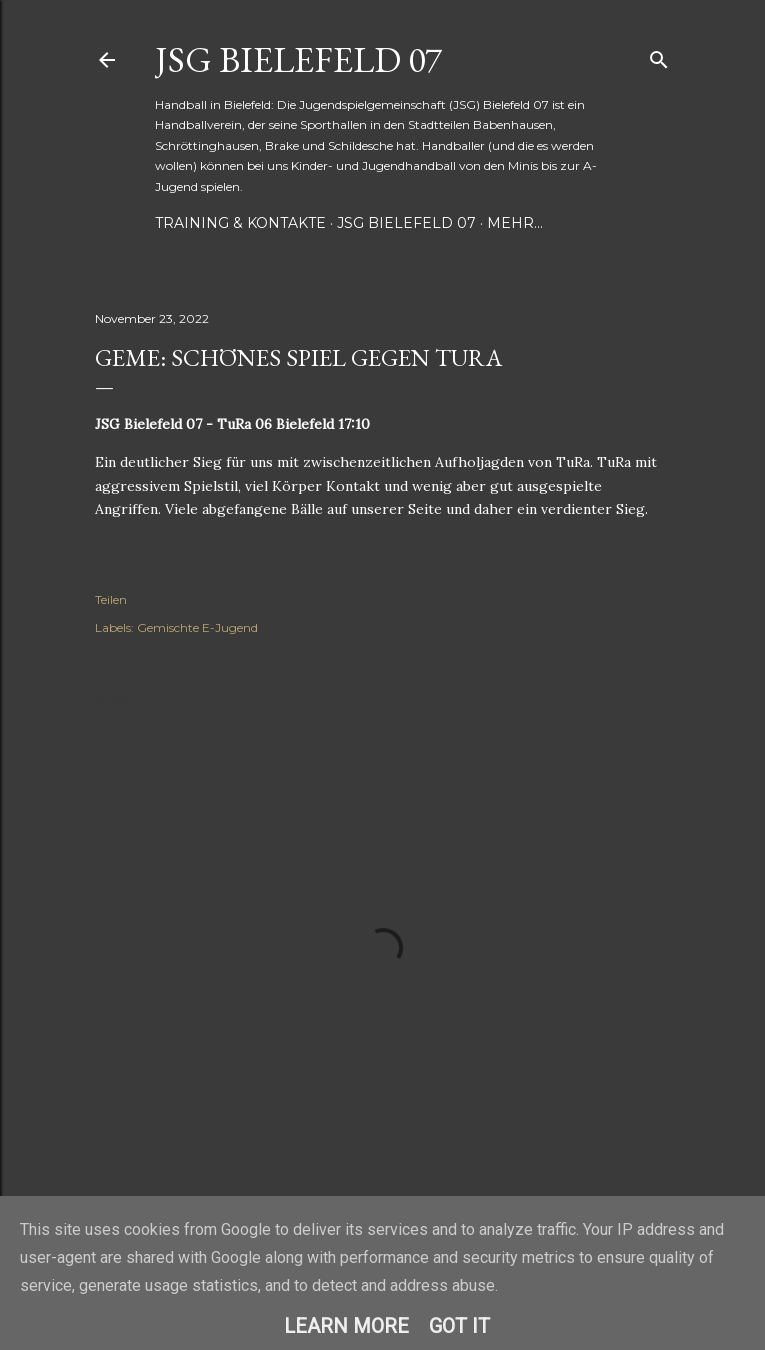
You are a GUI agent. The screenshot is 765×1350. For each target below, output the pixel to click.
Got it (459, 1326)
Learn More (346, 1326)
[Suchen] (659, 55)
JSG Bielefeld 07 (298, 59)
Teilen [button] (111, 599)
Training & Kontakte (240, 223)
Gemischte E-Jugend (197, 627)
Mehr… (515, 223)
